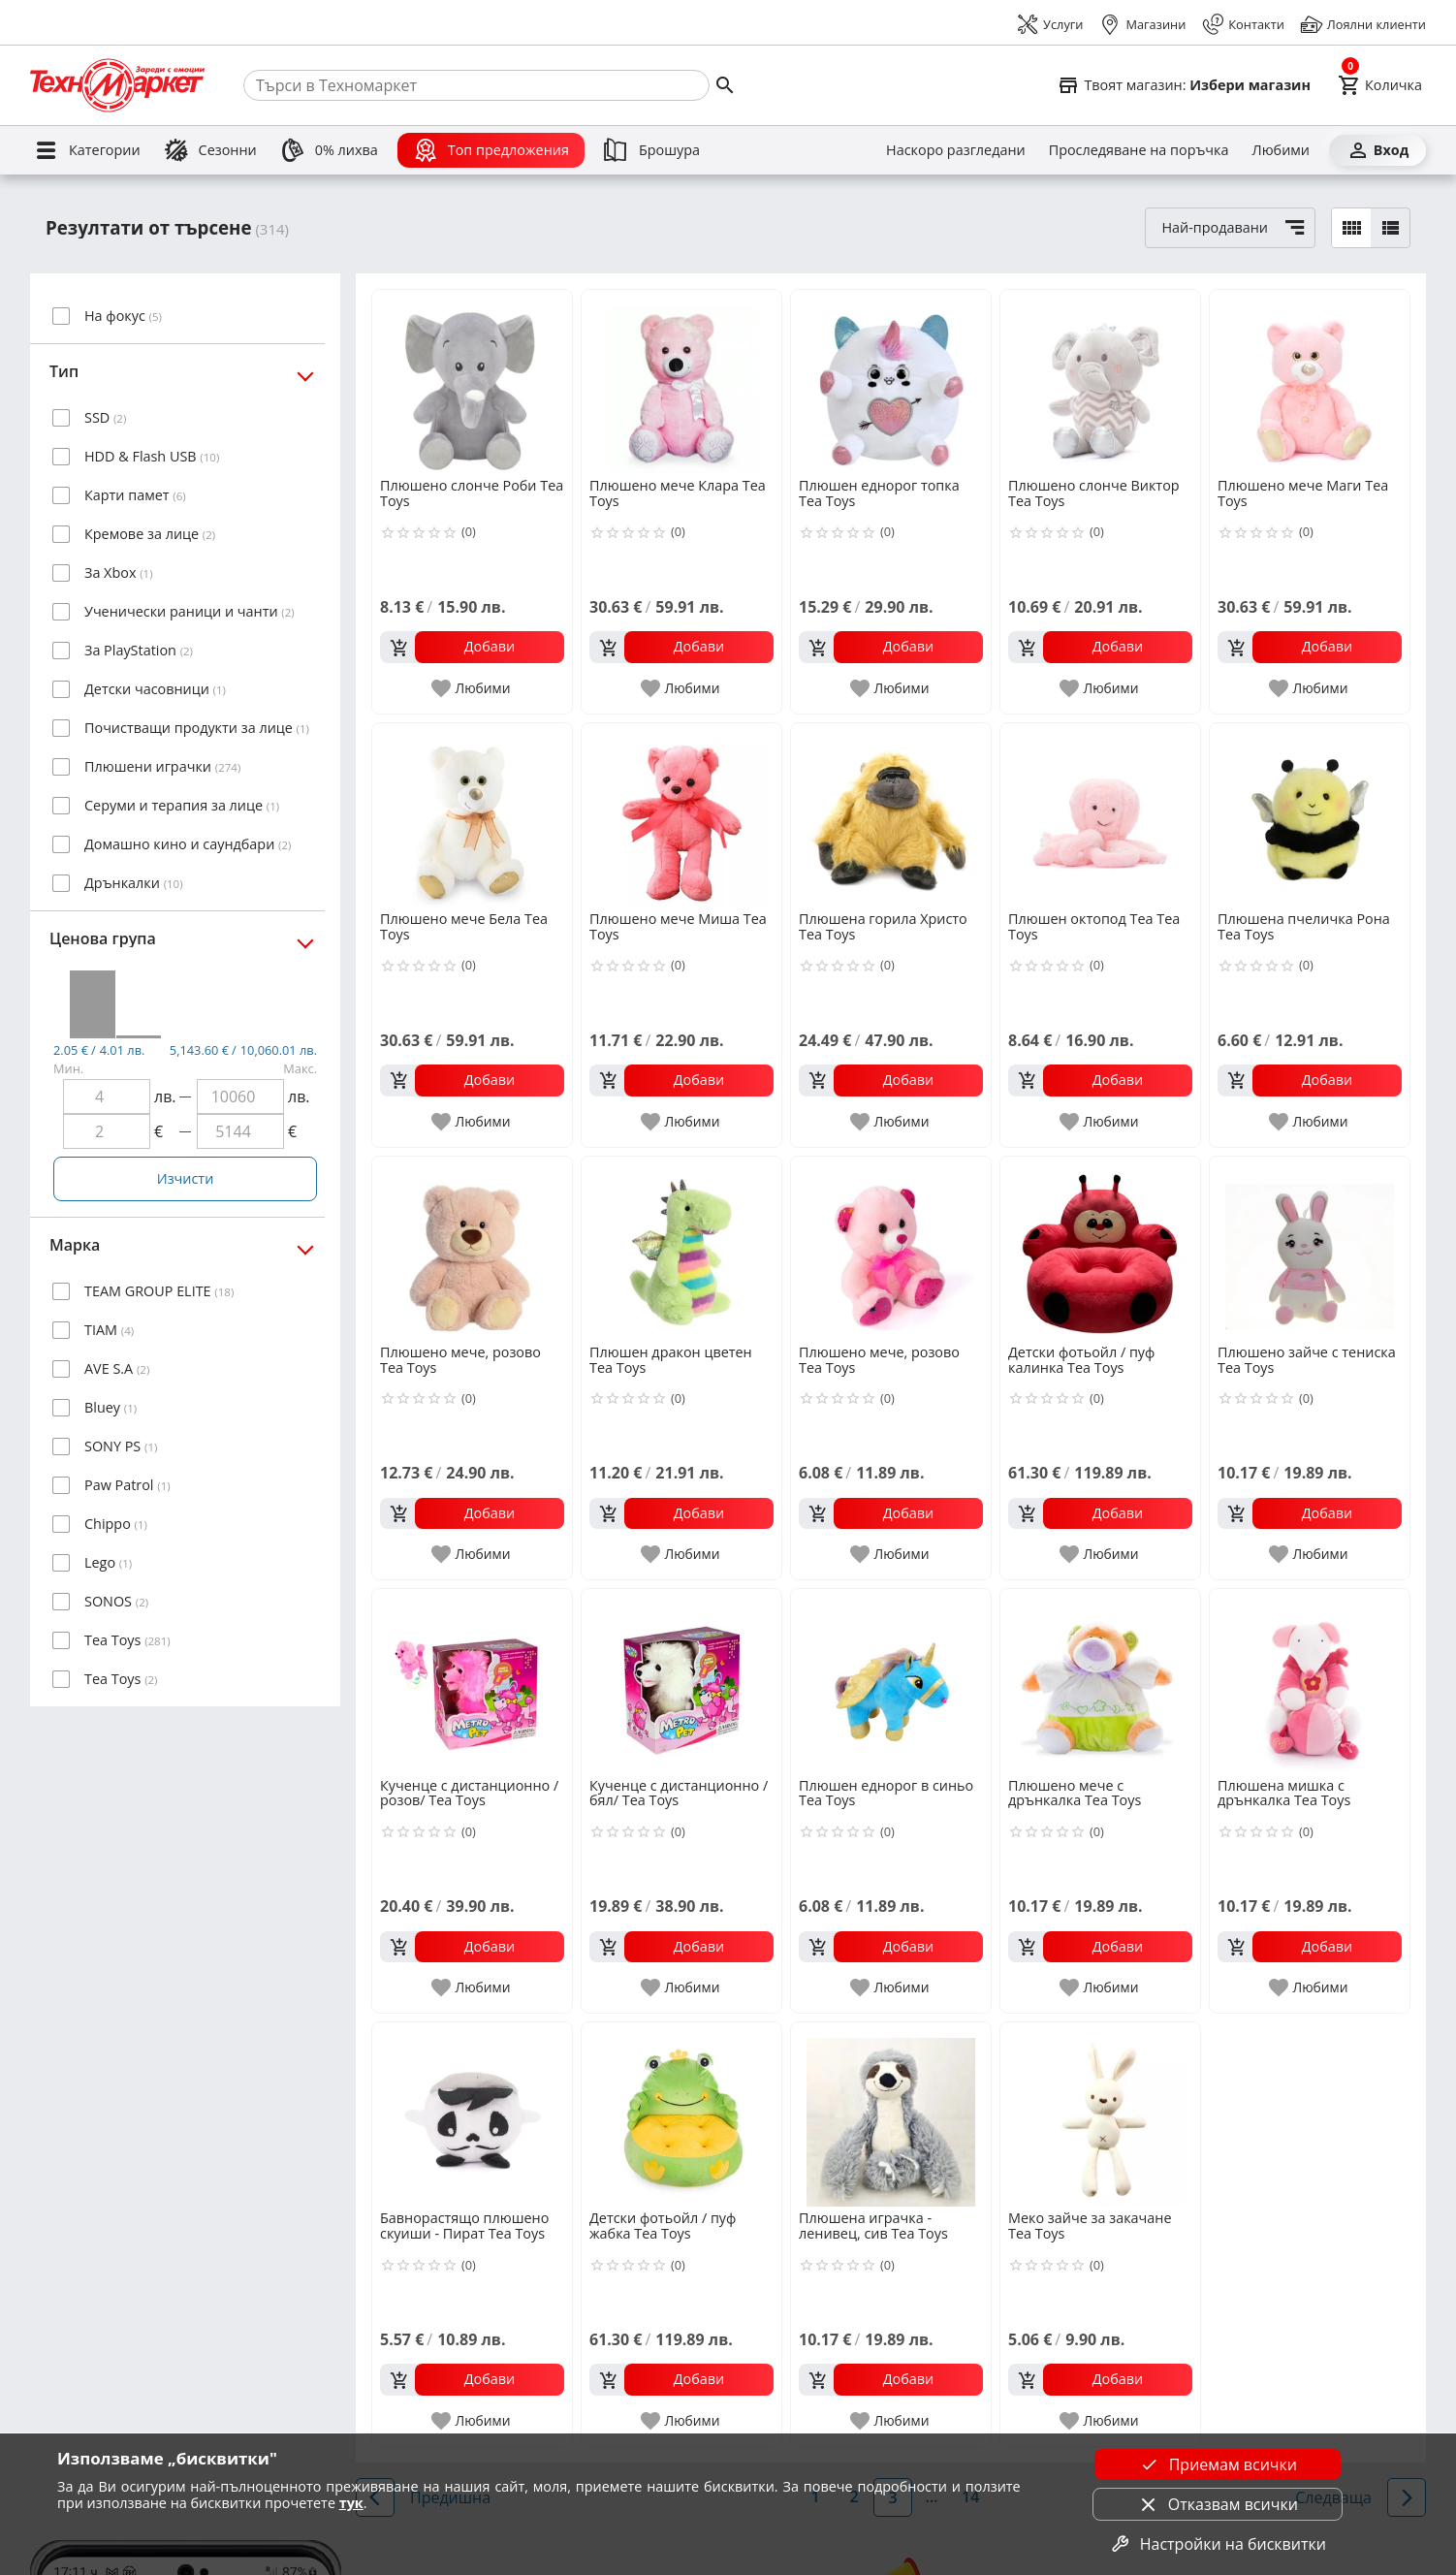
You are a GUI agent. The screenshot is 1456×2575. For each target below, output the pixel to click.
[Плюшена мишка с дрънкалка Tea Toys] (1309, 1681)
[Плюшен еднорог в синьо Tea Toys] (891, 1681)
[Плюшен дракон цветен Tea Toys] (681, 1249)
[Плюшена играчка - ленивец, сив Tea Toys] (891, 2114)
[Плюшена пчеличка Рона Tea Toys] (1309, 815)
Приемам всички (1217, 2464)
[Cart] (1380, 85)
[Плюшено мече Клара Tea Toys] (681, 382)
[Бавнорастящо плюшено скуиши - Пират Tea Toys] (472, 2114)
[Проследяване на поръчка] (1139, 150)
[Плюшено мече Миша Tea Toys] (681, 815)
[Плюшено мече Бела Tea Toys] (472, 815)
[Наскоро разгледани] (955, 150)
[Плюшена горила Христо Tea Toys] (891, 815)
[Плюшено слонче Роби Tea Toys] (472, 382)
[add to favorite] (471, 688)
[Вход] (1377, 150)
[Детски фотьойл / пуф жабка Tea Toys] (681, 2114)
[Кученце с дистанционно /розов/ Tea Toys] (472, 1681)
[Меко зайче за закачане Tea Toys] (1100, 2114)
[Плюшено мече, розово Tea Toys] (472, 1249)
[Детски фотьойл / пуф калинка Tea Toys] (1100, 1249)
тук (351, 2503)
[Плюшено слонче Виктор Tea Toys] (1100, 382)
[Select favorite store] (1184, 85)
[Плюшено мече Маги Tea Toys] (1309, 382)
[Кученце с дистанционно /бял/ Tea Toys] (681, 1681)
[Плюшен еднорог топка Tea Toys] (891, 382)
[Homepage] (117, 85)
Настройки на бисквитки (1217, 2544)
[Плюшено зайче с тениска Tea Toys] (1309, 1249)
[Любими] (1281, 150)
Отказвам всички (1217, 2504)
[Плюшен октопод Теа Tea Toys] (1100, 815)
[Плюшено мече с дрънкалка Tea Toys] (1100, 1681)
